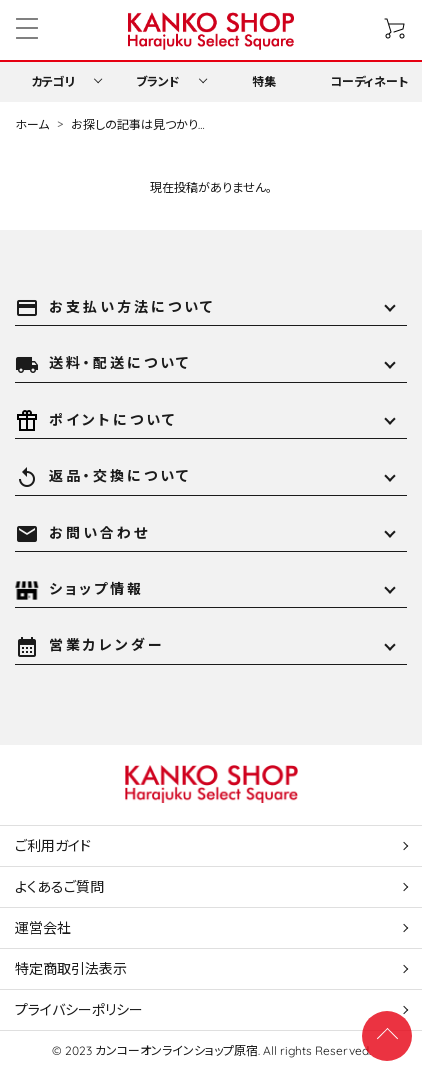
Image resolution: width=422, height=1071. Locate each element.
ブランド (158, 81)
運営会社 (43, 928)
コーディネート (369, 81)
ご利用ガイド (53, 846)
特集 (264, 81)
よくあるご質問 (59, 887)
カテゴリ (53, 81)
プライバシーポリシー (79, 1010)
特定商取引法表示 (71, 969)
